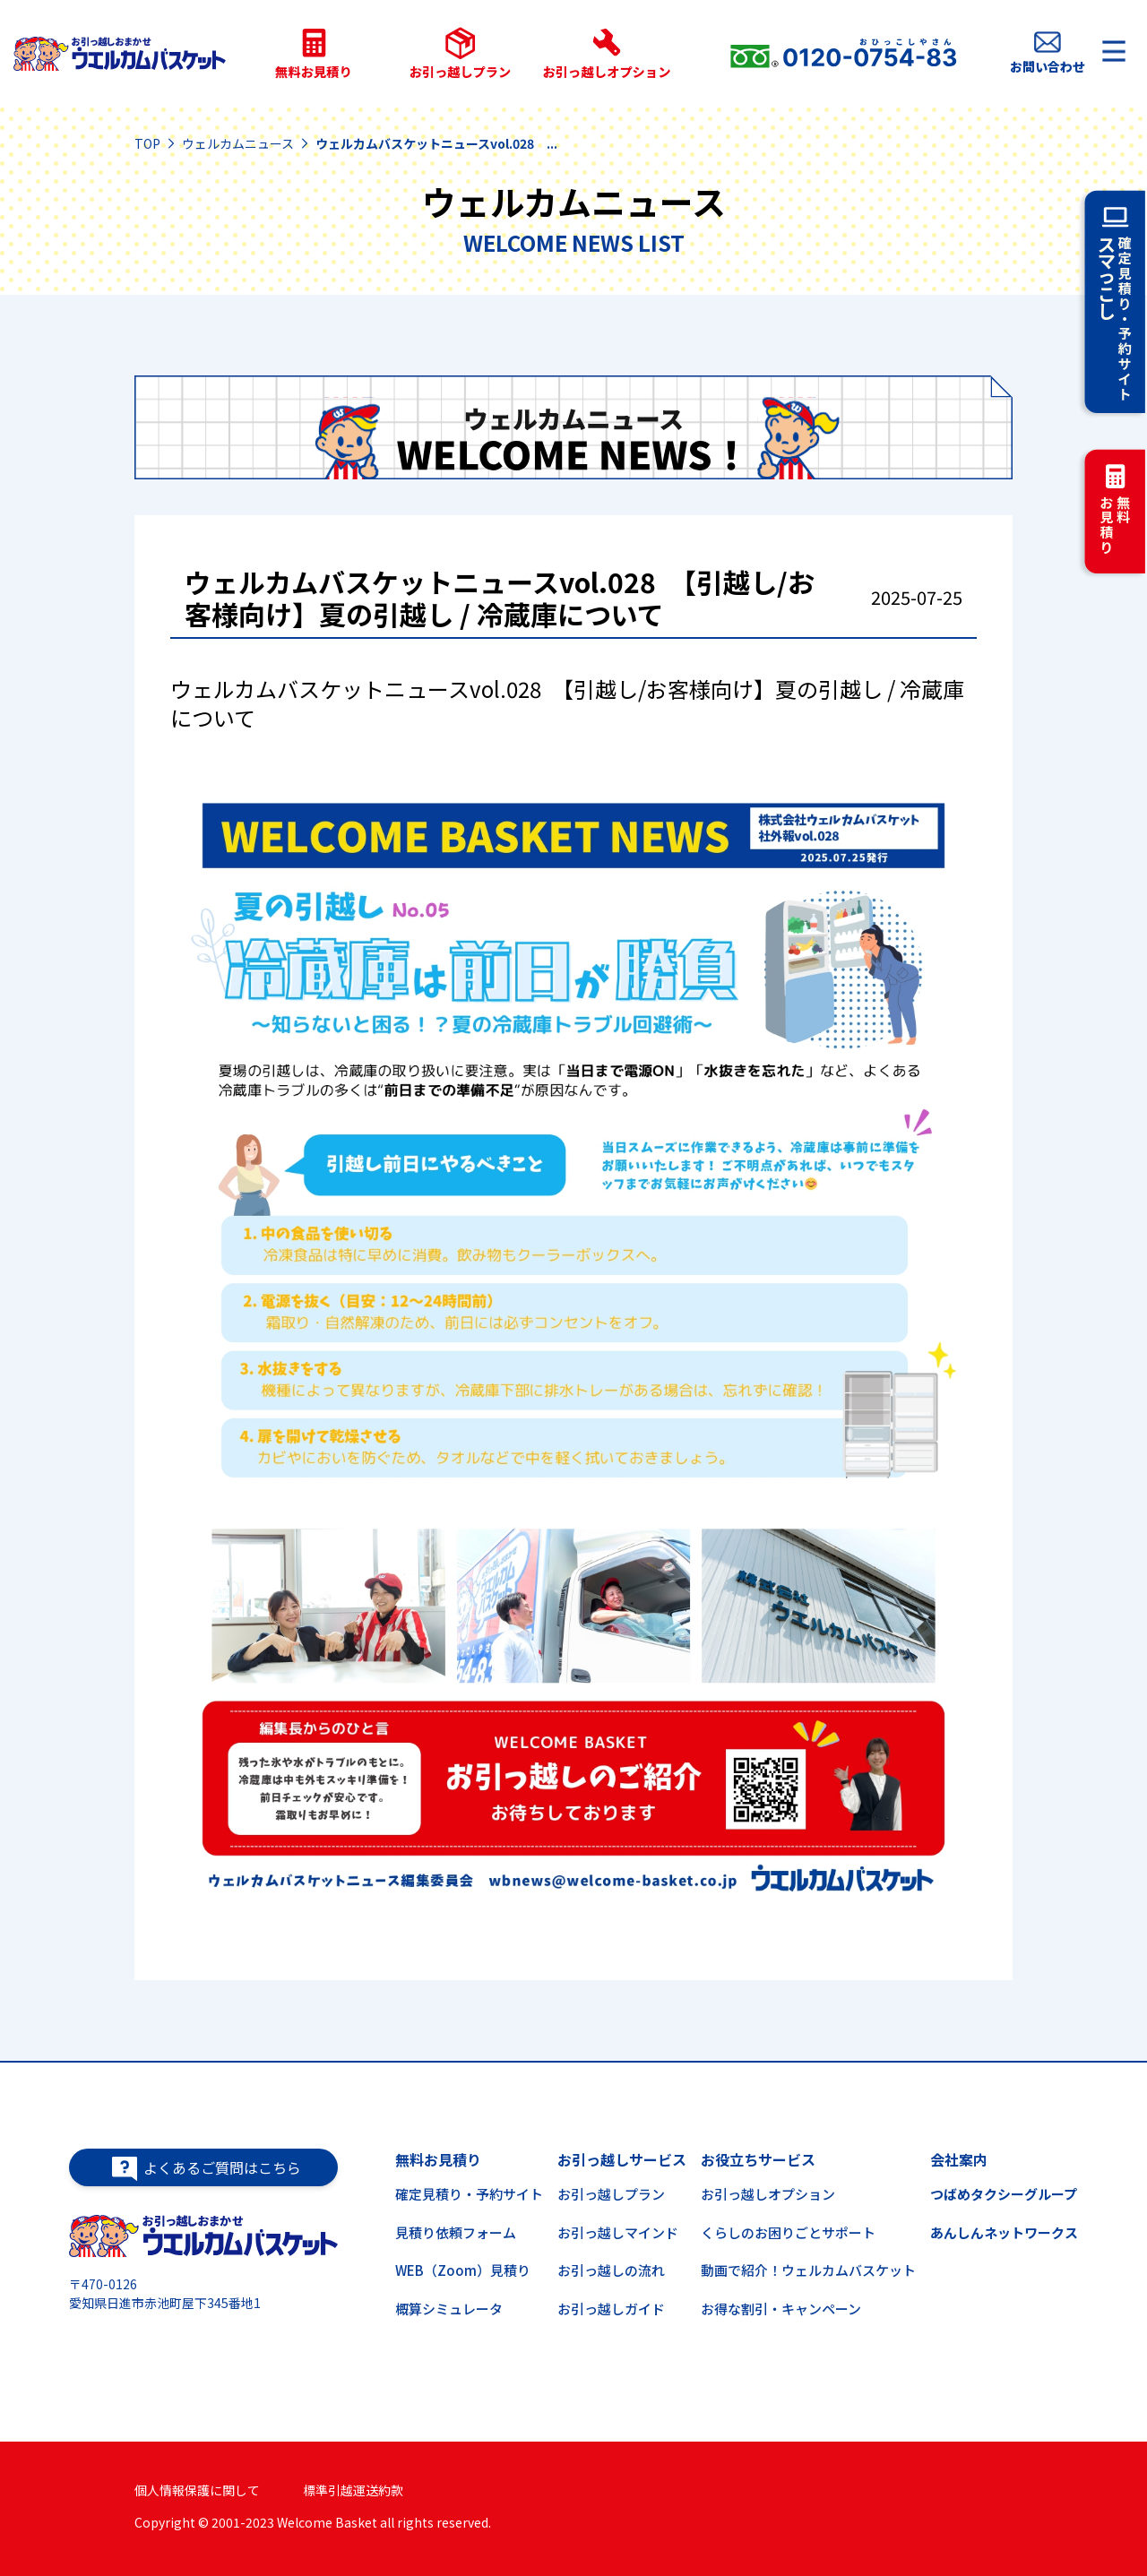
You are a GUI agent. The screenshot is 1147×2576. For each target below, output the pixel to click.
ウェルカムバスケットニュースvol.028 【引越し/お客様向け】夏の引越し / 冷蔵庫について (500, 599)
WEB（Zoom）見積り (462, 2270)
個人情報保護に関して (197, 2490)
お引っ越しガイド (611, 2308)
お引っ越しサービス (621, 2159)
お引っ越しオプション (768, 2193)
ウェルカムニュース (238, 143)
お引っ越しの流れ (611, 2270)
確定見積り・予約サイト (469, 2193)
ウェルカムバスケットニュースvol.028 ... (436, 143)
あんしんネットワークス (1004, 2232)
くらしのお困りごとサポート (788, 2232)
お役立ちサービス (758, 2159)
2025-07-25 (916, 597)
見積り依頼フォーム (455, 2232)
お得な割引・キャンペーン (781, 2308)
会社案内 (958, 2159)
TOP (147, 143)
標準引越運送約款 (353, 2490)
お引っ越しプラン (611, 2193)
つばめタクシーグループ (1003, 2193)
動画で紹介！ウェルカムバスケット (808, 2270)
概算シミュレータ (449, 2308)
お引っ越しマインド (617, 2232)
